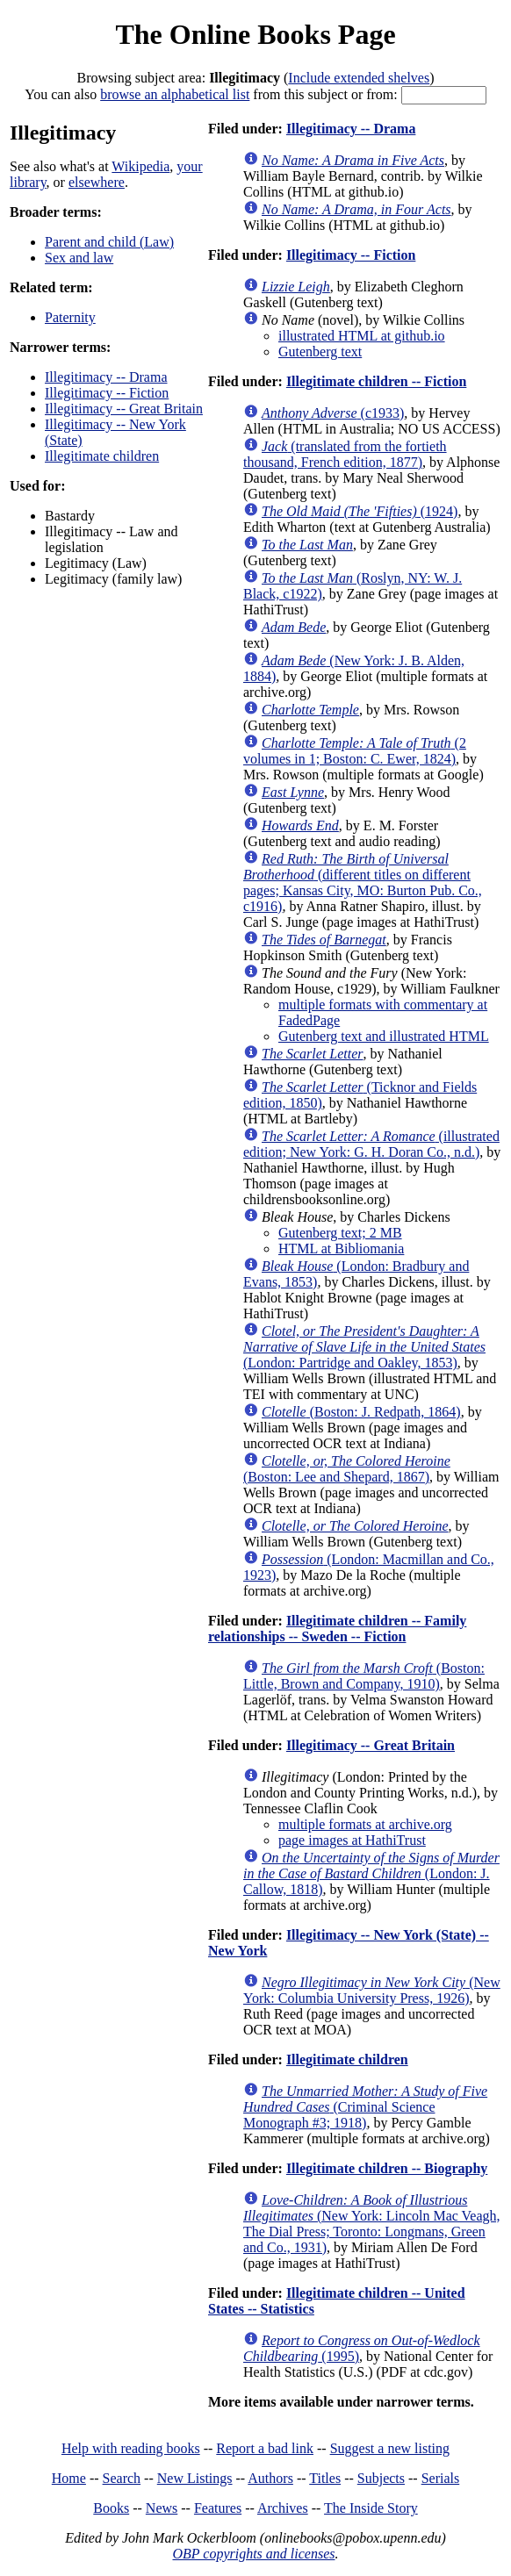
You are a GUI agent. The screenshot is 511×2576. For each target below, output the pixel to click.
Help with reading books (130, 2448)
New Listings (195, 2478)
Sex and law (79, 257)
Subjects (381, 2478)
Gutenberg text (320, 351)
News (161, 2508)
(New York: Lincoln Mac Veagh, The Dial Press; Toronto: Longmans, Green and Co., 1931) (371, 2223)
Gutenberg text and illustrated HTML (383, 1036)
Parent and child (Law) (109, 241)
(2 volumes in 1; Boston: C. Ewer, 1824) (354, 750)
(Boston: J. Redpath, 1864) (361, 1411)
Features (217, 2508)
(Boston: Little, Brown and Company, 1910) (364, 1676)
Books (111, 2508)
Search (122, 2478)
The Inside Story (371, 2508)
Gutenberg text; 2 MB (340, 1232)
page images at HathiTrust (352, 1840)
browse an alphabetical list (174, 94)
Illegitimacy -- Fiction (107, 392)
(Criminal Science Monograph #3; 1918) (365, 2107)
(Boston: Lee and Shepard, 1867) (346, 1468)
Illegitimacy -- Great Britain (124, 408)
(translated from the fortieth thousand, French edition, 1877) (345, 454)
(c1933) (333, 412)
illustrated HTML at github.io (361, 335)
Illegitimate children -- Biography (386, 2168)
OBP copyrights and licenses (253, 2553)
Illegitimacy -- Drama (106, 377)
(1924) (359, 511)
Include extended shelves (358, 77)
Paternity (70, 317)
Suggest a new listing (390, 2448)
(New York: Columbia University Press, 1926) (371, 1990)
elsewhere (96, 182)
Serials (440, 2478)
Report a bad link (264, 2448)
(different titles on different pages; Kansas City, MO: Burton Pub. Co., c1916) (362, 882)
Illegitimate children (102, 455)
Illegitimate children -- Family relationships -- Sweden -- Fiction (337, 1628)
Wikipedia (140, 166)
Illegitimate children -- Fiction (376, 381)
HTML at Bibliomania (341, 1248)
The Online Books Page (255, 34)
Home (69, 2478)
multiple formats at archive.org (365, 1824)
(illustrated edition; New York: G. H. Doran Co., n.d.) (371, 1144)
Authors (270, 2478)
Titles (325, 2478)
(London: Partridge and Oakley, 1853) (364, 1347)
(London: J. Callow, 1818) (371, 1873)
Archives (282, 2508)
